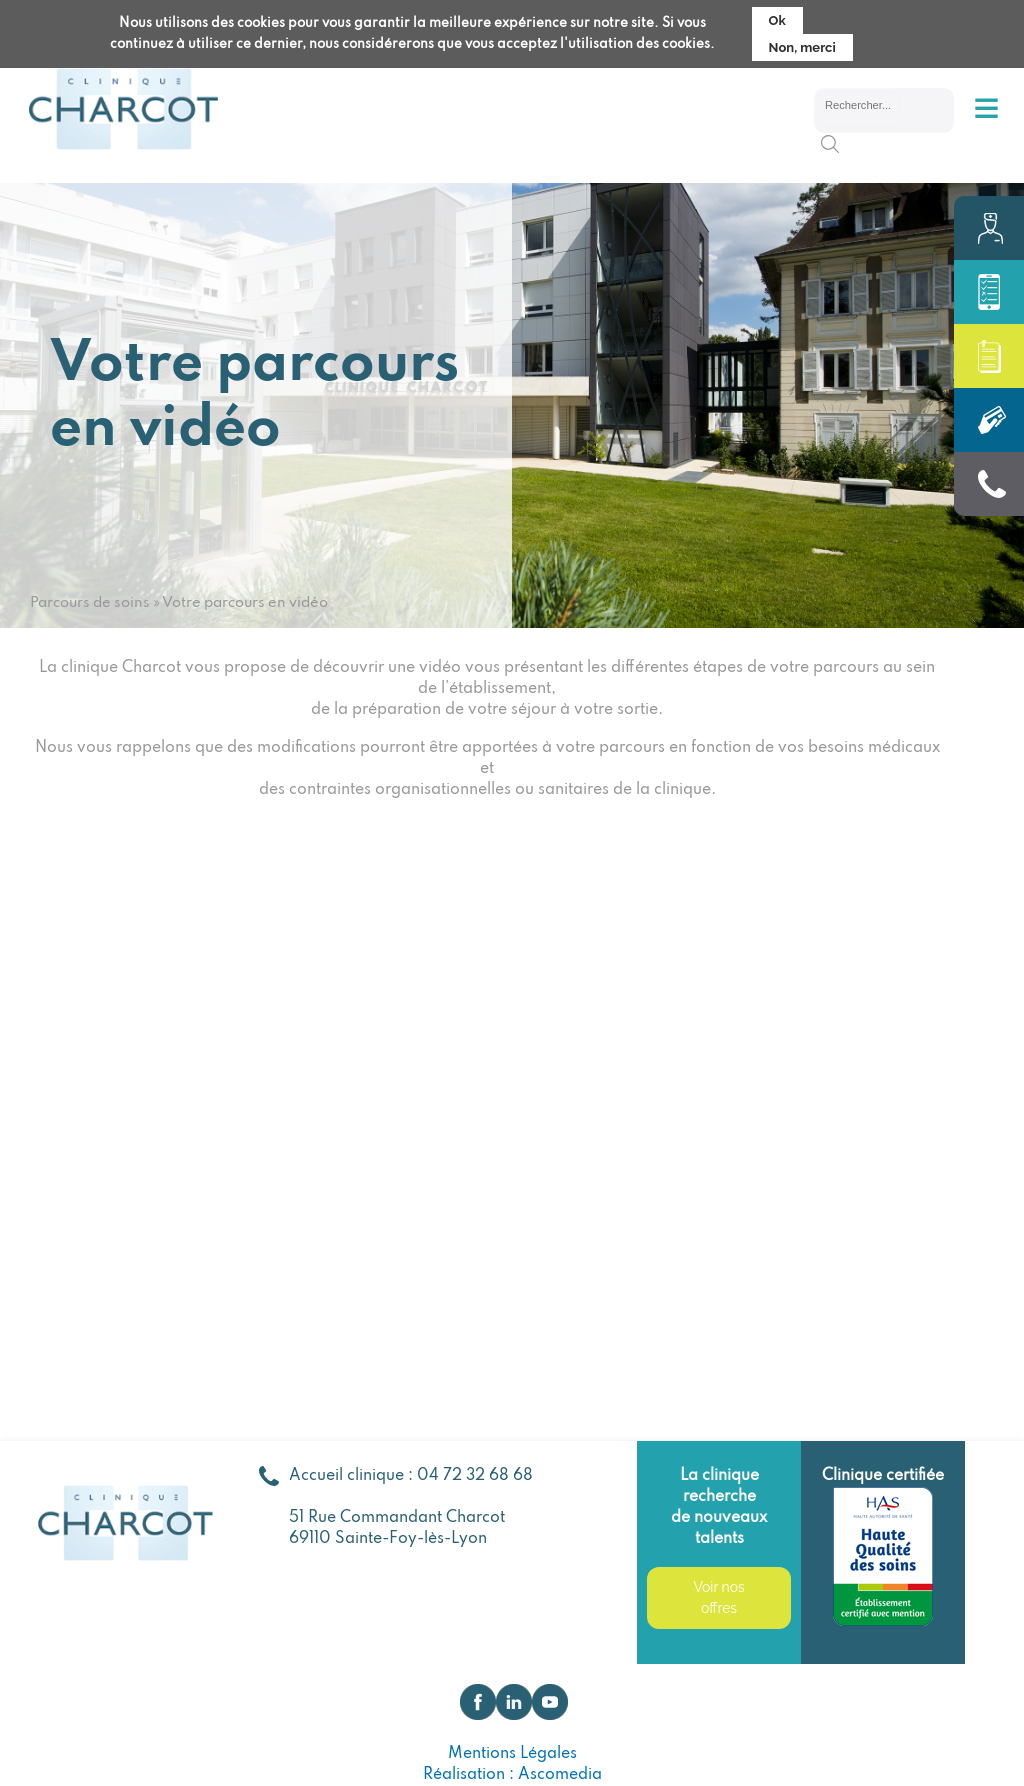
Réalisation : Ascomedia (512, 1775)
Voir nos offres (718, 1597)
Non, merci (802, 47)
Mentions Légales (512, 1754)
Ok (777, 20)
